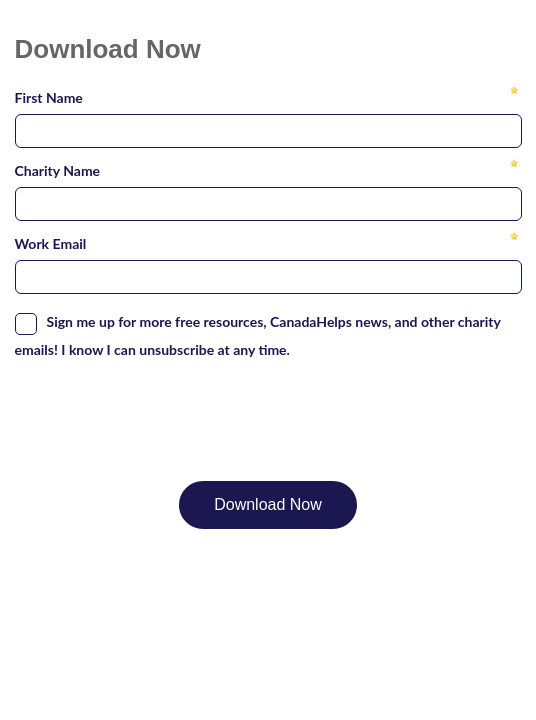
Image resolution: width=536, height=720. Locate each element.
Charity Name (58, 170)
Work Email (51, 243)
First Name (49, 97)
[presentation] (167, 410)
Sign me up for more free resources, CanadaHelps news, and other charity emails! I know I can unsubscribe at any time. (258, 335)
